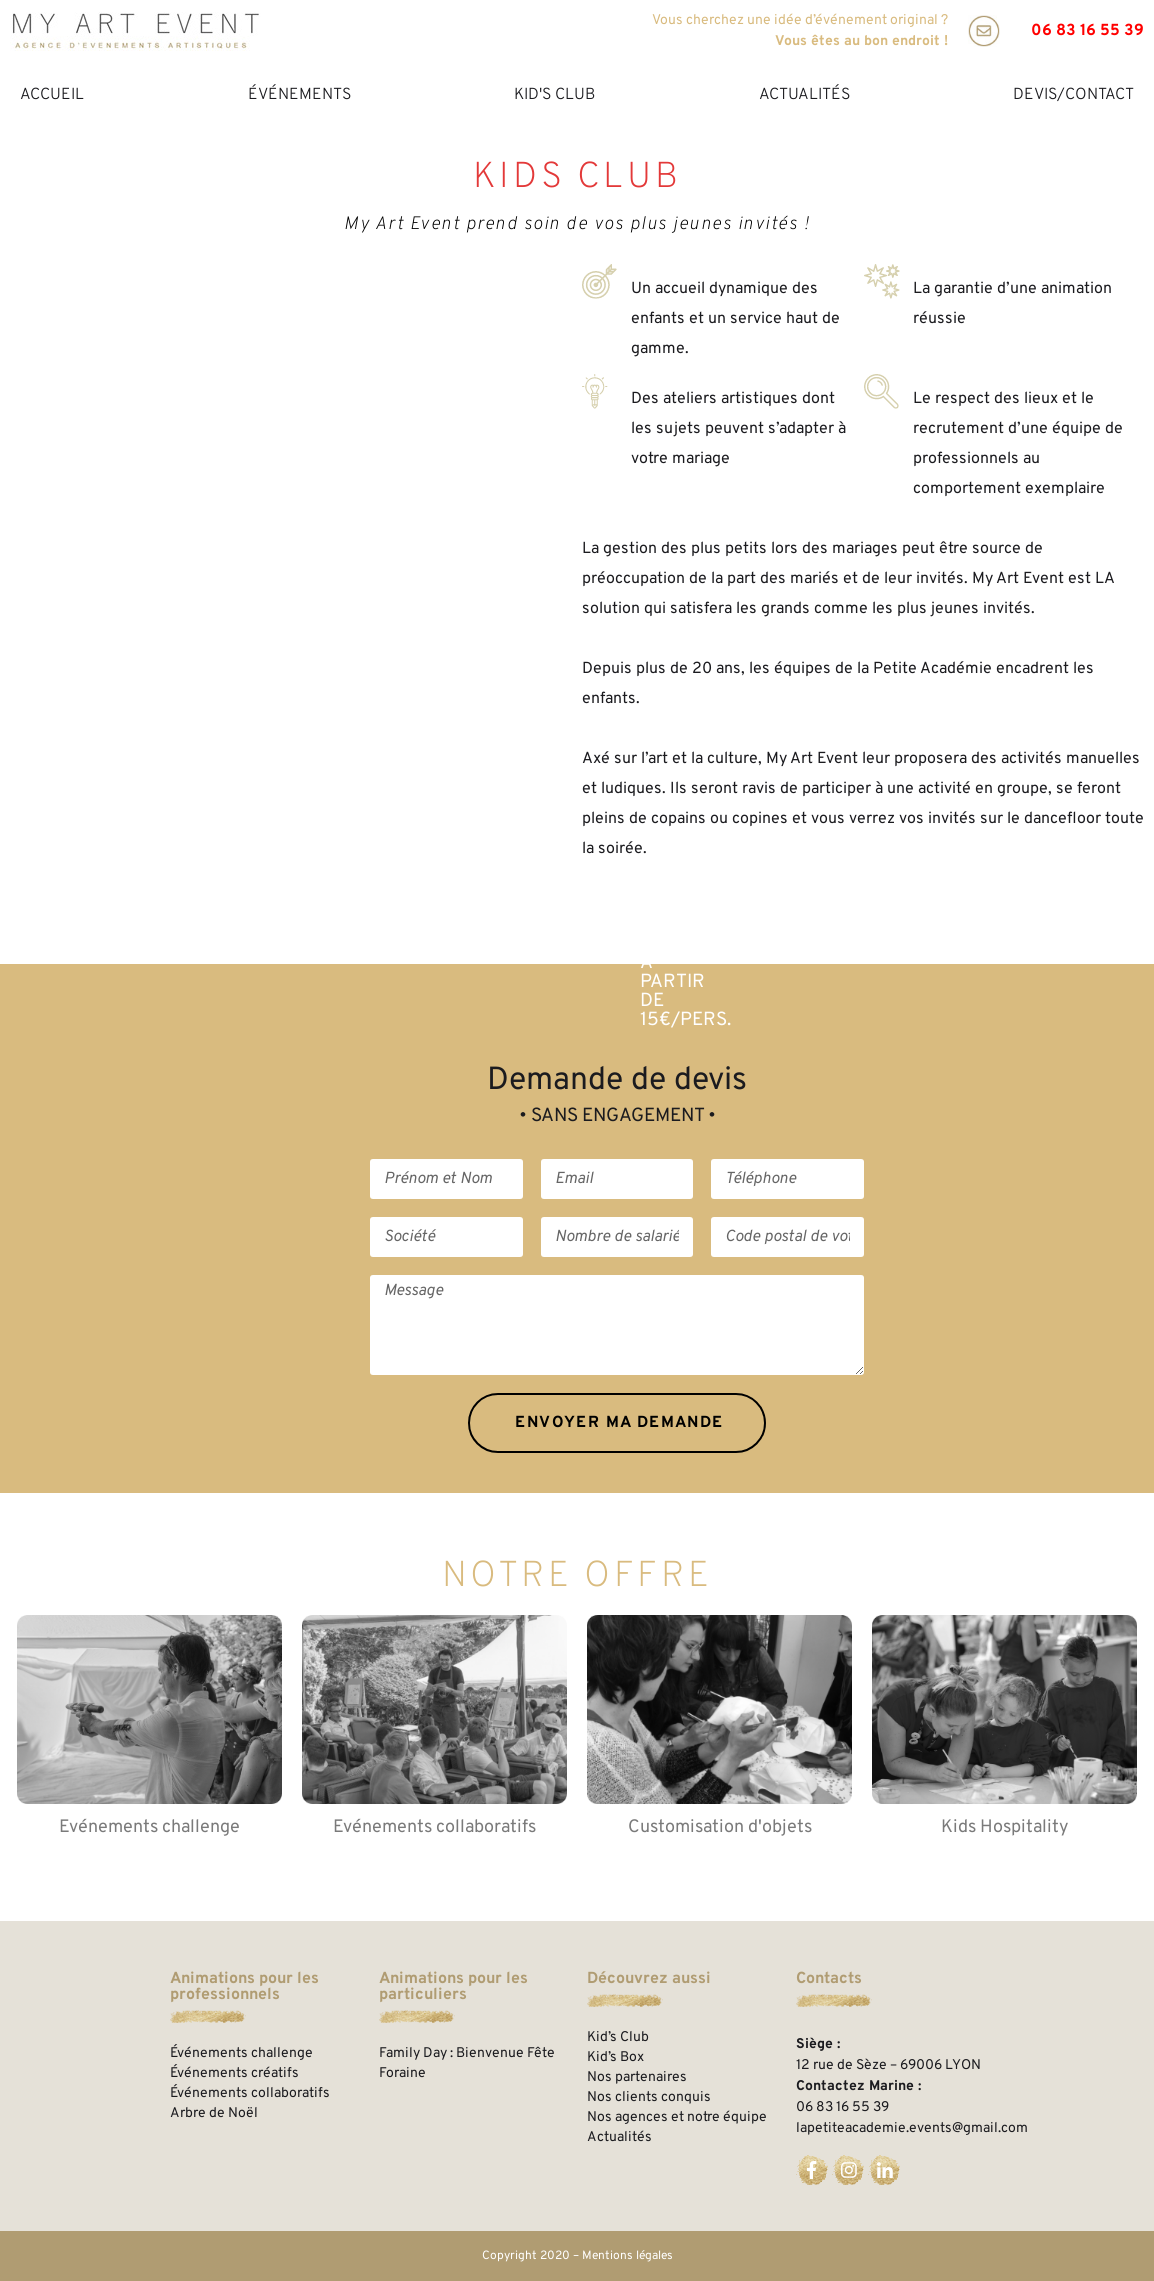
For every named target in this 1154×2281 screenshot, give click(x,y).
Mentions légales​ (627, 2256)
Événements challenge (241, 2053)
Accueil (52, 95)
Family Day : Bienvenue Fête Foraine (467, 2063)
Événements (299, 95)
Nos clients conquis (649, 2097)
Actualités (804, 95)
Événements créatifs (234, 2073)
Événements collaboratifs (250, 2093)
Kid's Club (554, 95)
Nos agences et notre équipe (677, 2117)
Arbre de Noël (214, 2113)
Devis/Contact (1073, 95)
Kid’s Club (618, 2037)
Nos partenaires (637, 2077)
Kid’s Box (615, 2057)
